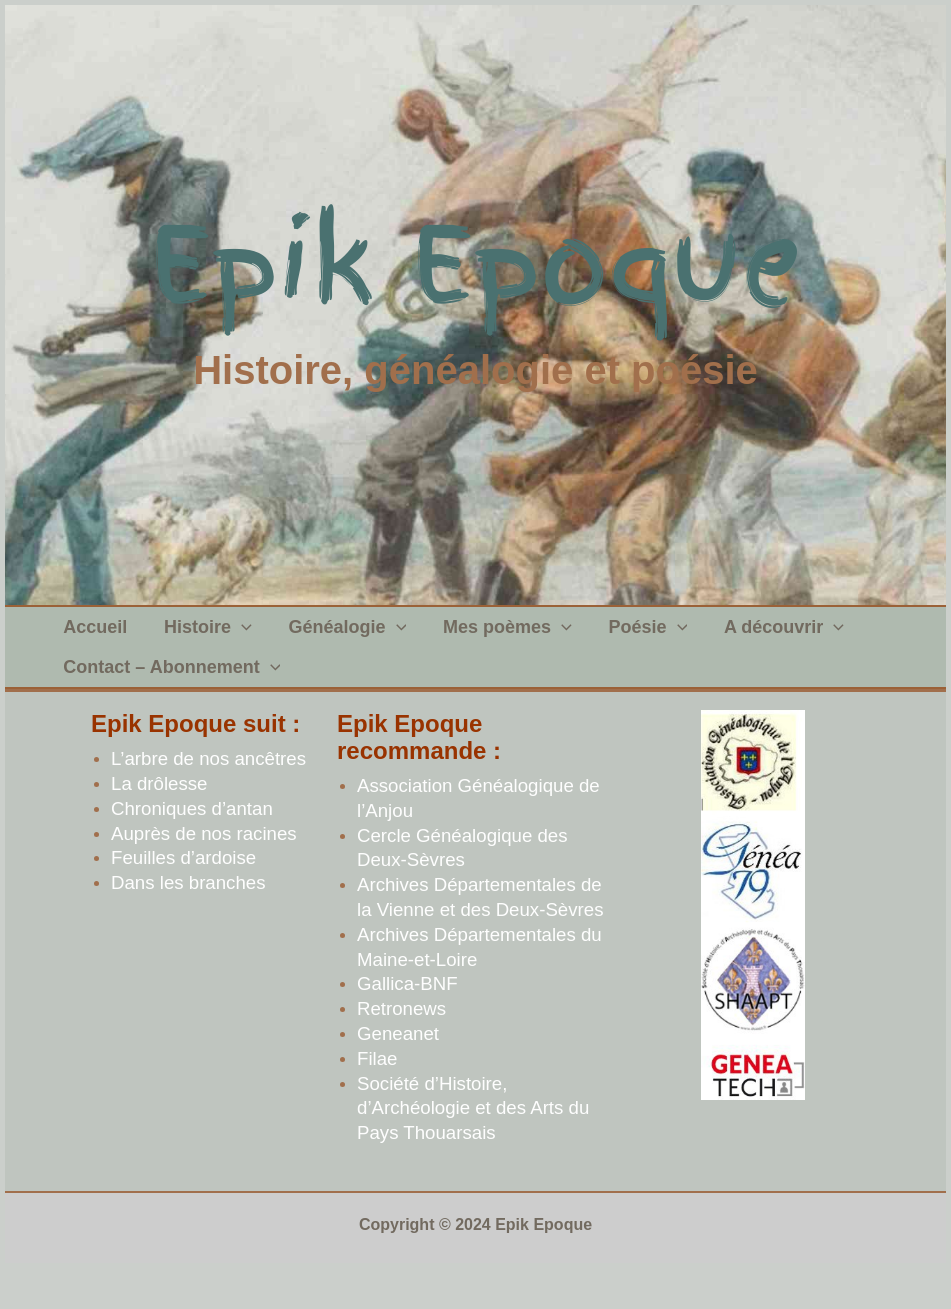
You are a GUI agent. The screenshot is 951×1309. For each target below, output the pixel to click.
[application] (231, 637)
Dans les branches (188, 922)
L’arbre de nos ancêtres (208, 798)
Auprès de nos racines (204, 873)
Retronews (401, 1048)
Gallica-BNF (407, 1023)
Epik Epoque (475, 264)
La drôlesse (159, 823)
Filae (377, 1098)
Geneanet (398, 1073)
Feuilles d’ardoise (183, 897)
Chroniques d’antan (192, 848)
